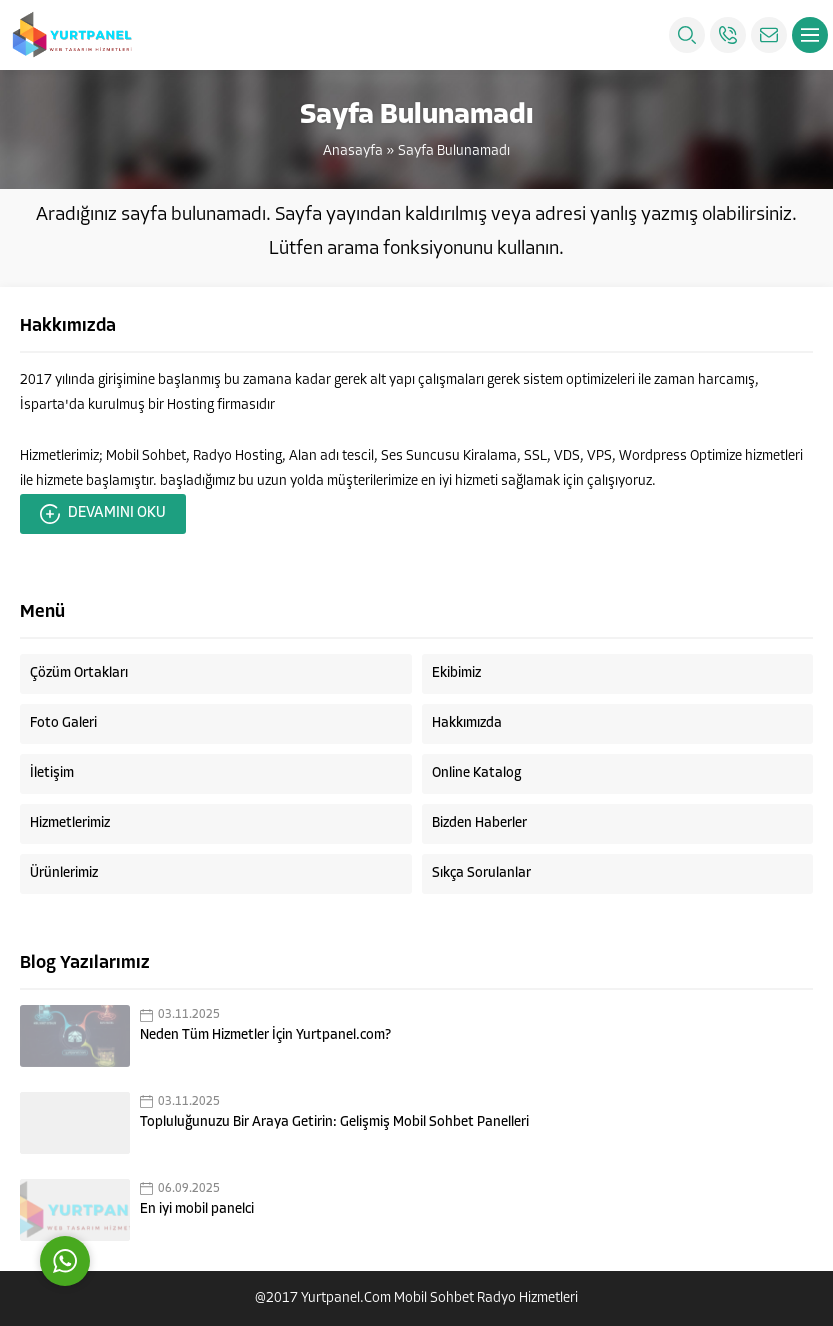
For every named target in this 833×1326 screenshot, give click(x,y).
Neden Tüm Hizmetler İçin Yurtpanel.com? (265, 1035)
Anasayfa (353, 151)
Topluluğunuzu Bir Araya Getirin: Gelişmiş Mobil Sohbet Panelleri (334, 1122)
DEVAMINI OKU (103, 514)
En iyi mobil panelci (197, 1209)
